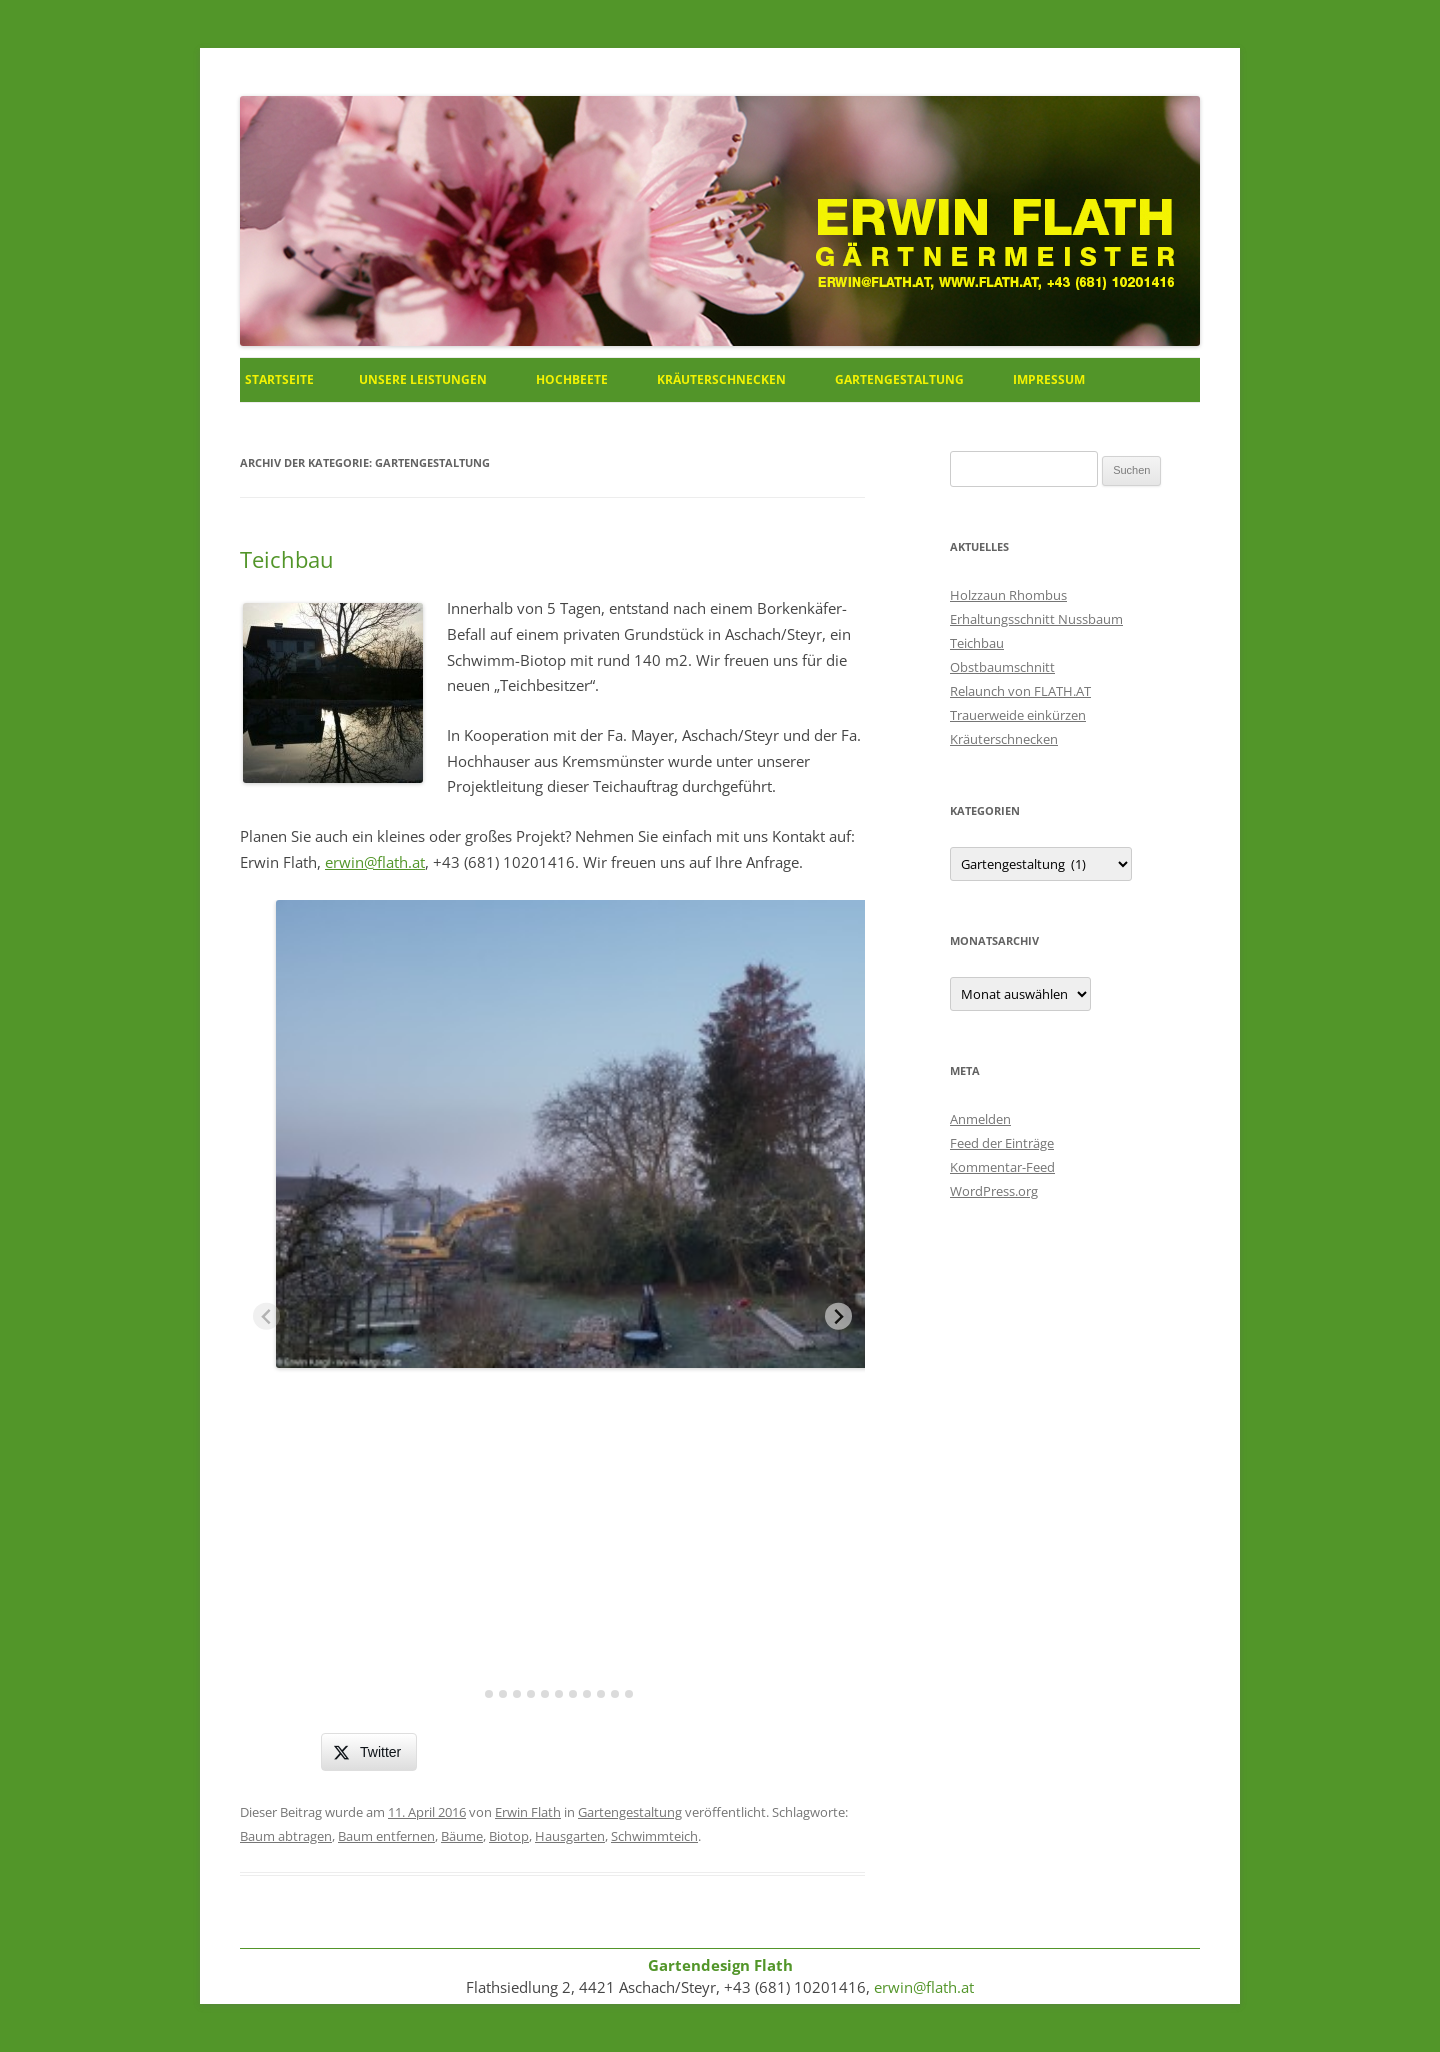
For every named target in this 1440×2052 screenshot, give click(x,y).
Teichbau (287, 559)
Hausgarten (570, 1836)
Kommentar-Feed (1002, 1167)
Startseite (279, 379)
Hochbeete (572, 379)
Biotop (509, 1836)
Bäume (462, 1836)
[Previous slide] (266, 1316)
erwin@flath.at (375, 862)
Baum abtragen (286, 1836)
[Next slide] (838, 1316)
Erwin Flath (528, 1812)
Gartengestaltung (899, 379)
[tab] (475, 1694)
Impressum (1049, 379)
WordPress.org (994, 1191)
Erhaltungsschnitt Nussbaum (1036, 619)
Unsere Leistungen (423, 379)
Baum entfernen (386, 1836)
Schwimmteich (654, 1836)
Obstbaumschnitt (1002, 667)
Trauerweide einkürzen (1018, 715)
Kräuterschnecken (721, 379)
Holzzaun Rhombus (1008, 595)
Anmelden (980, 1119)
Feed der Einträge (1002, 1143)
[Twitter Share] (369, 1752)
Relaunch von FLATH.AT (1020, 691)
